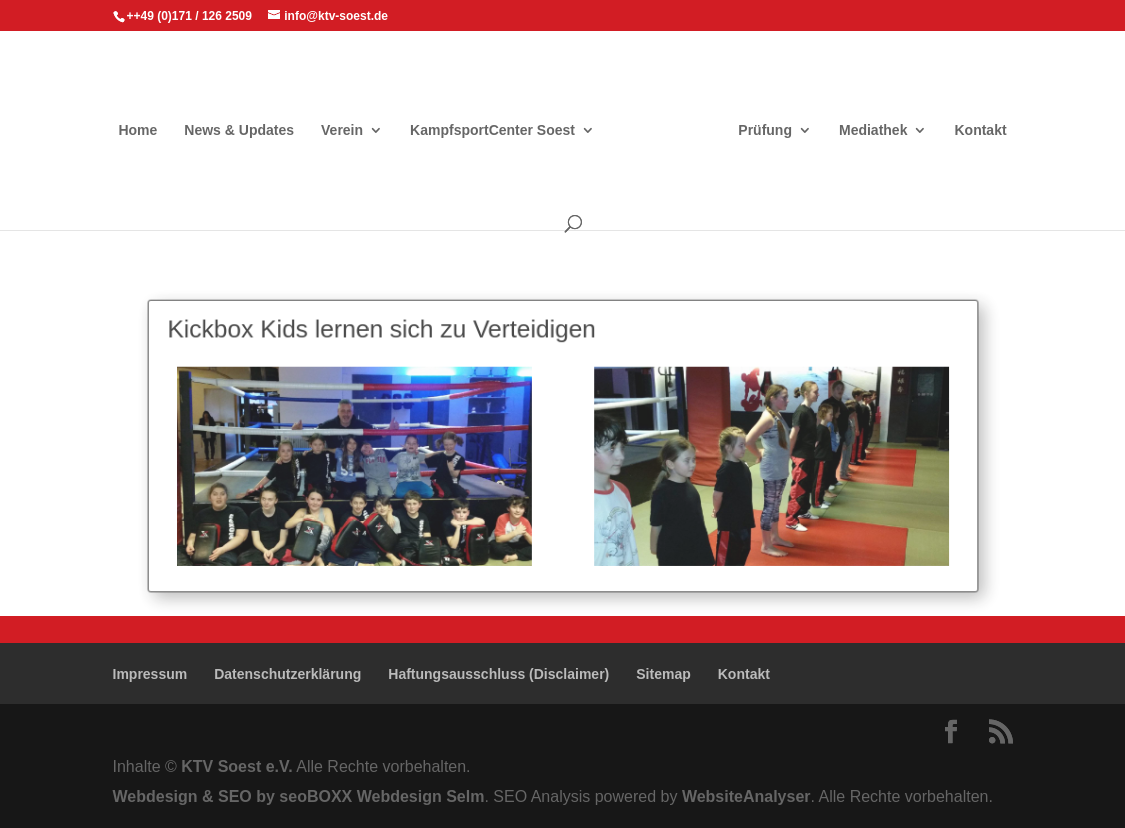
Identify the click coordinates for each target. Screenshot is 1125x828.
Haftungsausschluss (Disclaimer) (498, 674)
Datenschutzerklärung (287, 674)
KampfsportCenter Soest (492, 130)
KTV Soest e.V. (236, 766)
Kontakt (980, 130)
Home (137, 130)
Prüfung (765, 130)
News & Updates (239, 130)
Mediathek (873, 130)
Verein (342, 130)
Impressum (150, 674)
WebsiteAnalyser (746, 796)
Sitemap (663, 674)
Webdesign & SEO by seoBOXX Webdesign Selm (299, 796)
